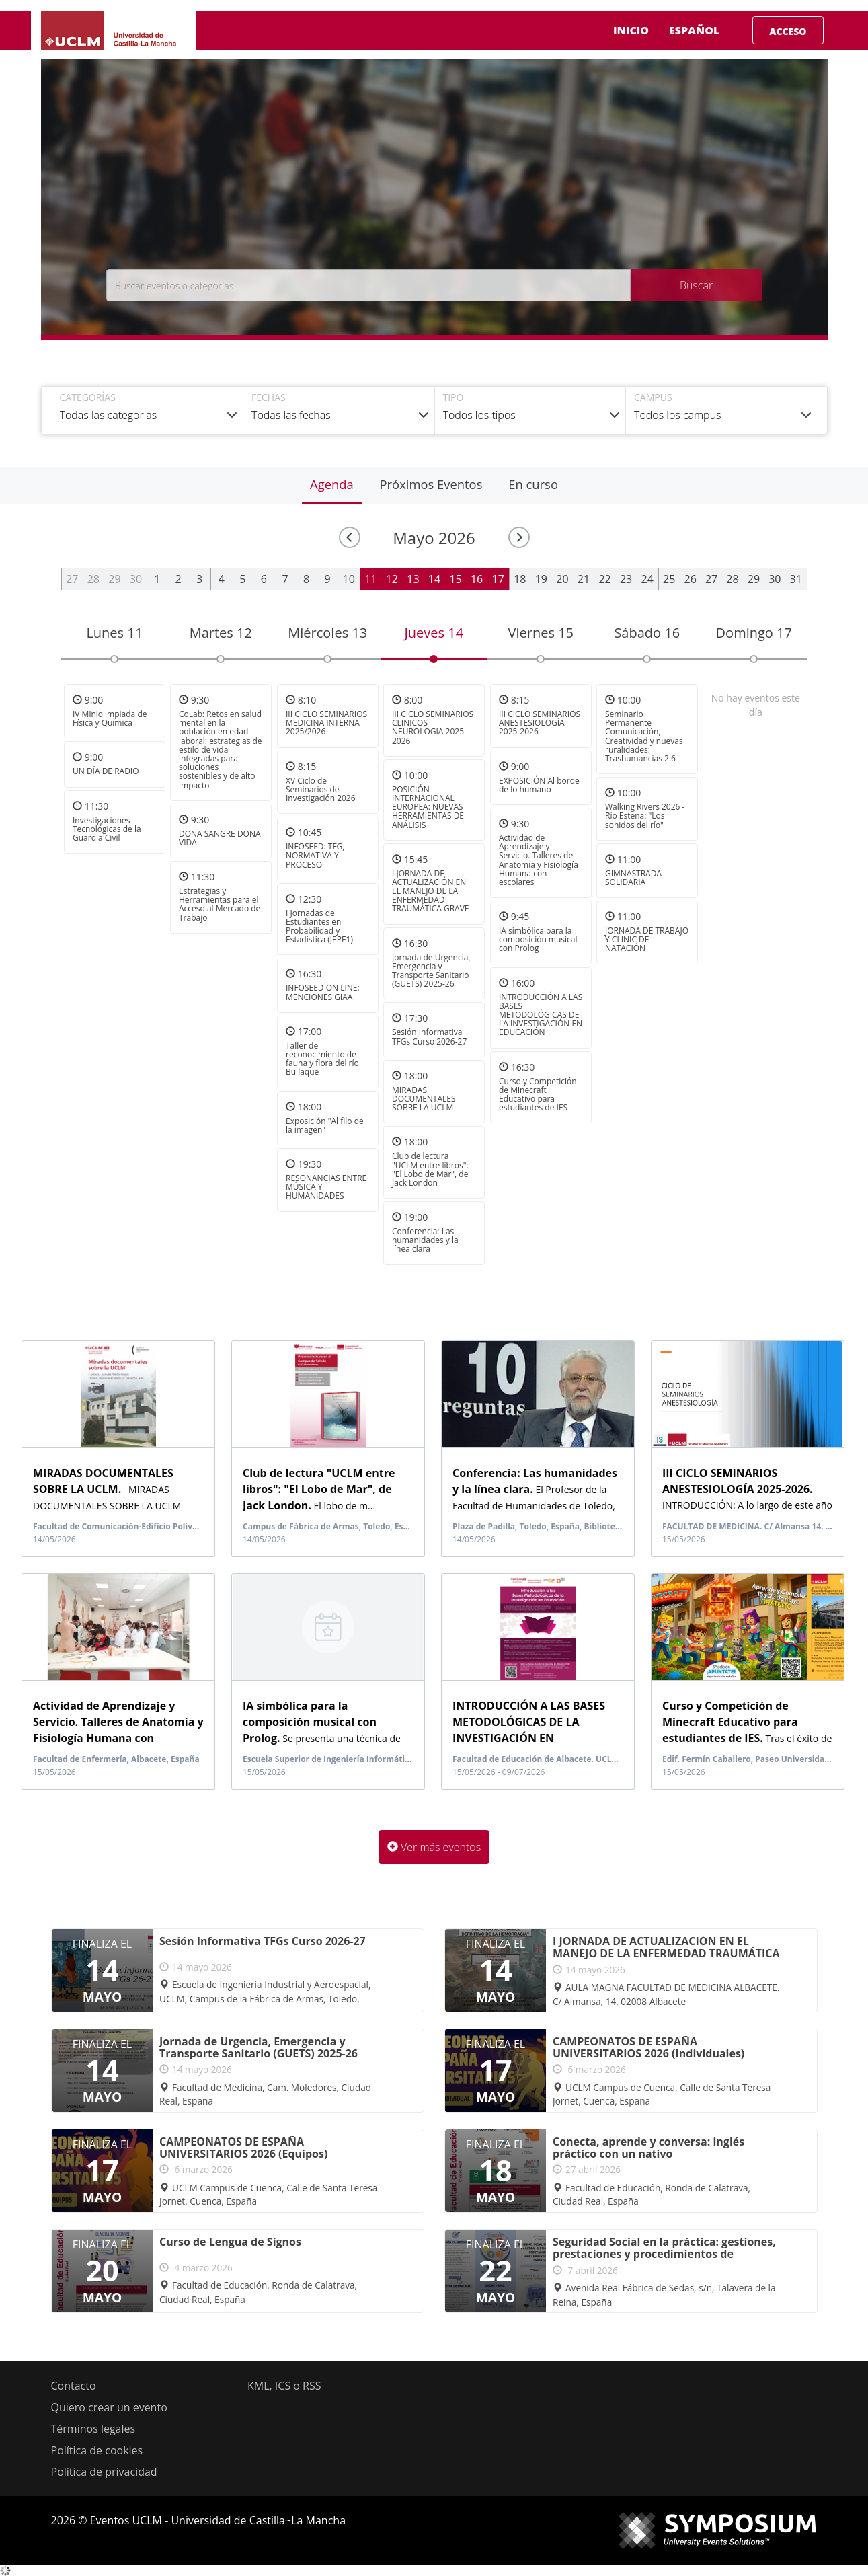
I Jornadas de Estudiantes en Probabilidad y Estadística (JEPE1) (319, 926)
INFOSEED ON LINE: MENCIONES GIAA (323, 993)
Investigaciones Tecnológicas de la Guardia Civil (107, 829)
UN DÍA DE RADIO (106, 772)
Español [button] (705, 30)
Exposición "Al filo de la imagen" (325, 1125)
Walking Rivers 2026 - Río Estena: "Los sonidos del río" (644, 815)
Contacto (73, 2385)
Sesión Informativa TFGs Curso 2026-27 (429, 1037)
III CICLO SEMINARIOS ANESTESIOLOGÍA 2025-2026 (539, 722)
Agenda (332, 484)
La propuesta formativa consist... (528, 1737)
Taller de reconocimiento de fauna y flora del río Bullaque (322, 1059)
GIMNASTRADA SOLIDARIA (633, 878)
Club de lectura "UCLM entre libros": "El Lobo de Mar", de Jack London (430, 1169)
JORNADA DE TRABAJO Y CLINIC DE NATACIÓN (646, 939)
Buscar (696, 285)
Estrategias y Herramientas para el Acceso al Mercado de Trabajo (219, 904)
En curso (533, 484)
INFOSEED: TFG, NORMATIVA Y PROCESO (315, 855)
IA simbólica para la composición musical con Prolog (538, 939)
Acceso (787, 31)
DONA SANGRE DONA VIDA (220, 838)
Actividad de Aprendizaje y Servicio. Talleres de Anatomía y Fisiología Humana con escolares (538, 860)
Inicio (631, 30)
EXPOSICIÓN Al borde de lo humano (539, 785)
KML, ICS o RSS (284, 2385)
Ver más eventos (434, 1847)
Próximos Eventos (431, 484)
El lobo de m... (319, 1489)
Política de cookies (97, 2450)
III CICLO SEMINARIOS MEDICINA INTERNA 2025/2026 (326, 722)
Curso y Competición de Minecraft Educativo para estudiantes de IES (538, 1094)
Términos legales (93, 2428)
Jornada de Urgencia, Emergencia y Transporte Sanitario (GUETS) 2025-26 (431, 971)
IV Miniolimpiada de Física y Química (110, 718)
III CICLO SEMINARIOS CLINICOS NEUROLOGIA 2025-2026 (432, 727)
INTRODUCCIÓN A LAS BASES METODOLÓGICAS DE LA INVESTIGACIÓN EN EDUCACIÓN (540, 1014)
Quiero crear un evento (109, 2407)
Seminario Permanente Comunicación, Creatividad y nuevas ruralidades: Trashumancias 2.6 (644, 736)
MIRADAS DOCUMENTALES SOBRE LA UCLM (424, 1098)
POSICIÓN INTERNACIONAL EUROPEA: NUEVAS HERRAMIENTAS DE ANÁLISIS (428, 807)
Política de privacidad (104, 2471)
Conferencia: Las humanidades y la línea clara (425, 1239)
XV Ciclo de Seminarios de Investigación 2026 (321, 789)
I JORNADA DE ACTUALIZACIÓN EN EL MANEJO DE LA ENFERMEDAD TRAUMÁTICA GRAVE (430, 891)
